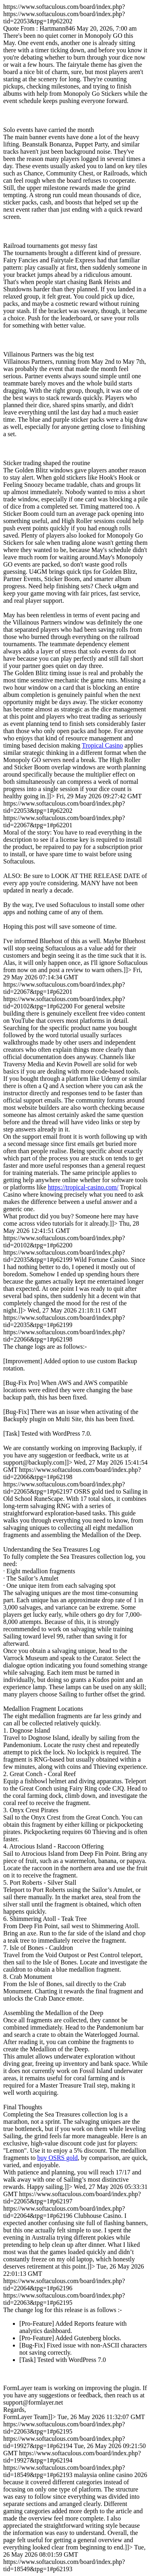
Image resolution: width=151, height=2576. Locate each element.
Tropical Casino (102, 745)
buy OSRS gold (57, 2157)
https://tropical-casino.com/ (83, 1187)
